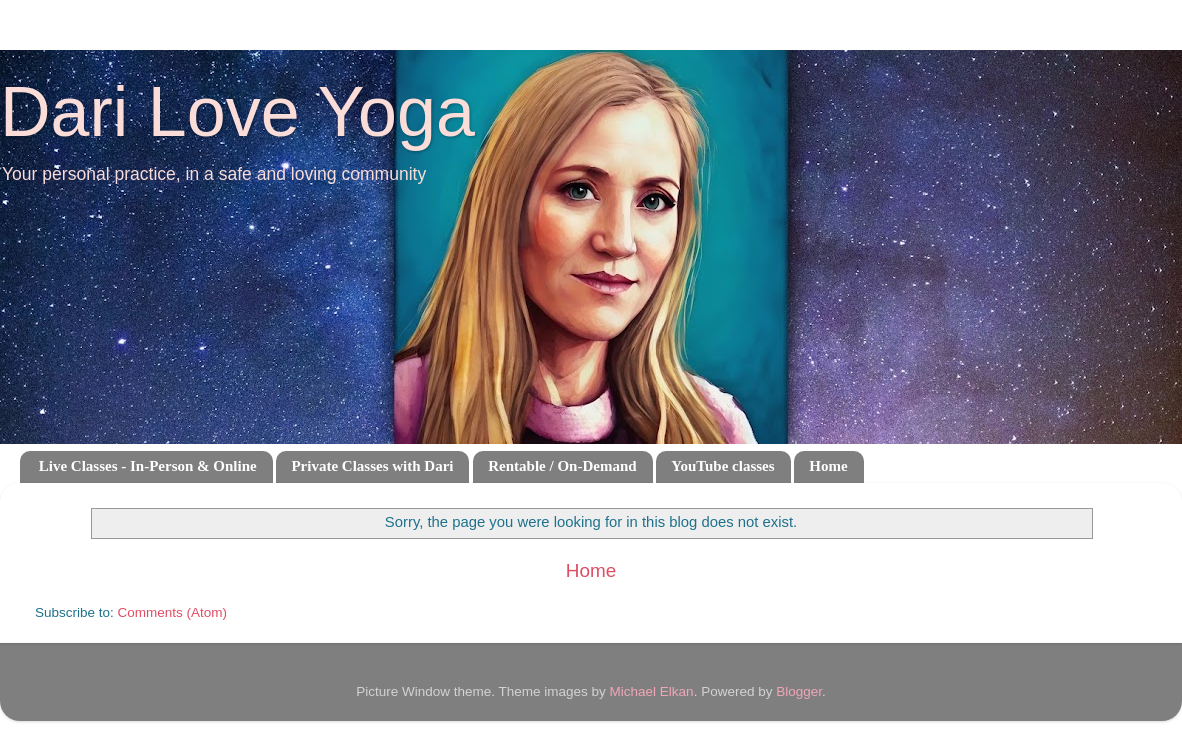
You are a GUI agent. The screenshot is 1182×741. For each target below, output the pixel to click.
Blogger (799, 691)
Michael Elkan (652, 691)
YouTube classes (722, 466)
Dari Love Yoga (237, 112)
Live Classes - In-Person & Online (148, 466)
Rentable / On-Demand (562, 466)
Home (828, 466)
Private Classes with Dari (372, 466)
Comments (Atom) (173, 612)
